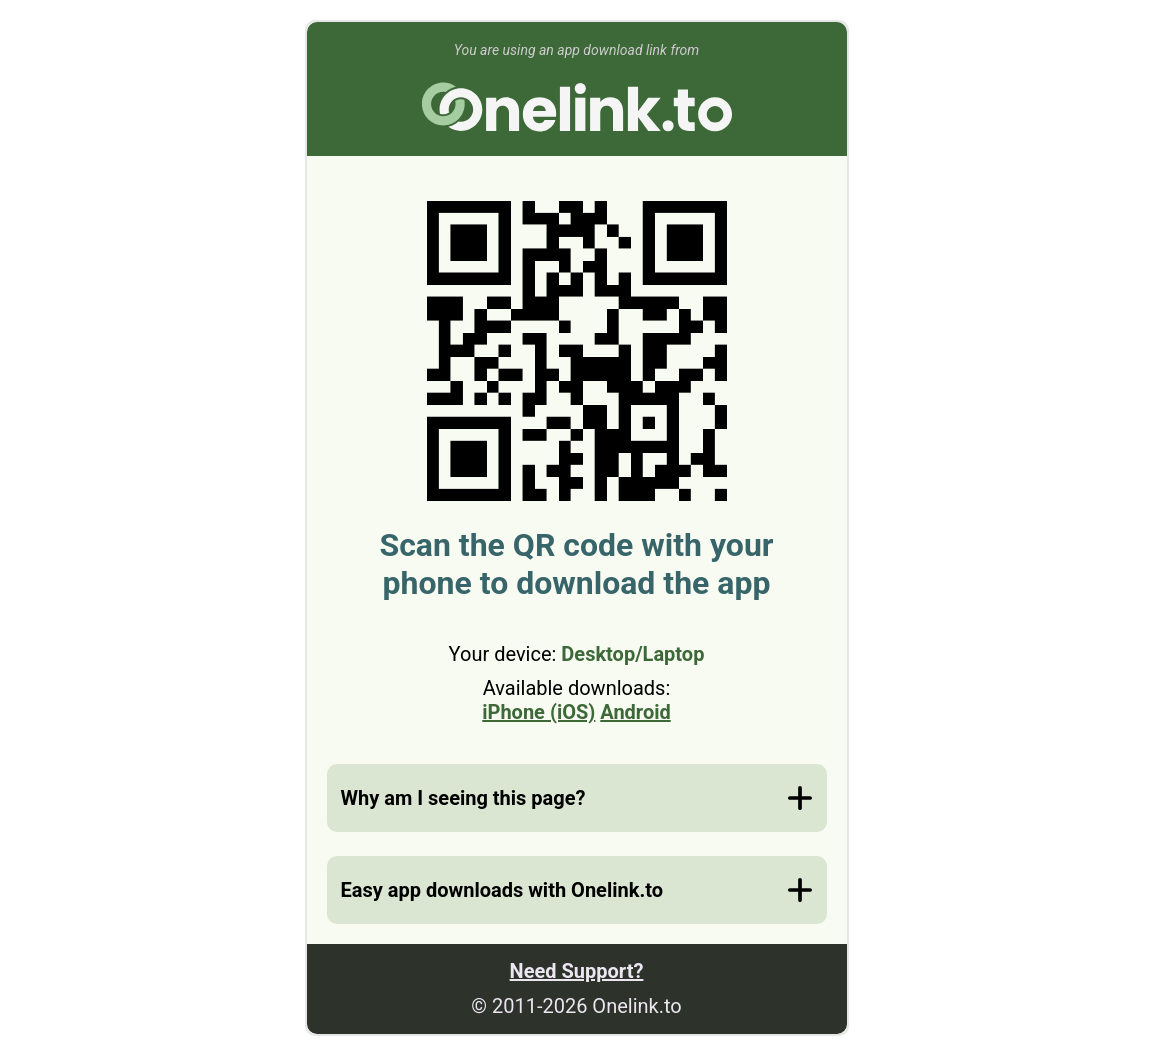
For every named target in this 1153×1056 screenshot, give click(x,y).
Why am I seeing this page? (463, 798)
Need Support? (577, 971)
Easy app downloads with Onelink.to (502, 890)
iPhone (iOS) (538, 712)
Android (635, 712)
